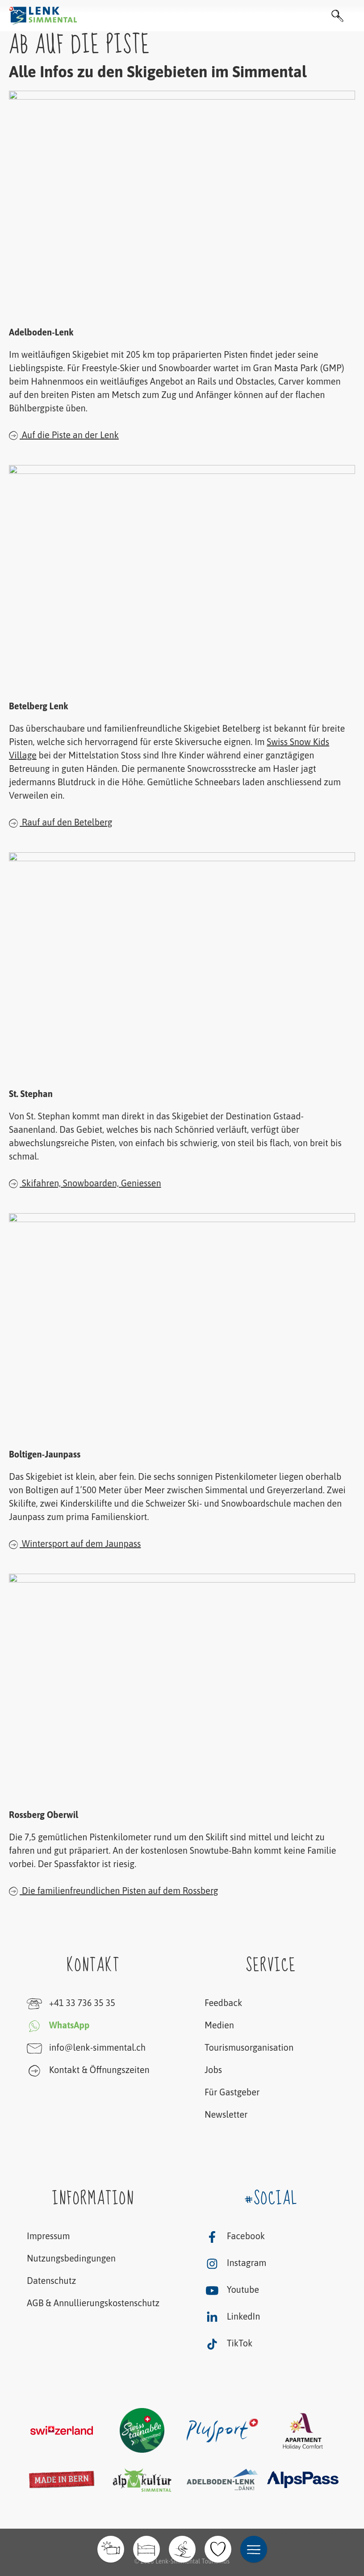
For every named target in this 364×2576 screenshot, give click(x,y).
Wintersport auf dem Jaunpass (75, 1543)
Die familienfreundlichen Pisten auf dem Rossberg (113, 1890)
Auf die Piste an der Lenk (64, 435)
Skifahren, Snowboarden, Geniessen (85, 1183)
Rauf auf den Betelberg (61, 822)
